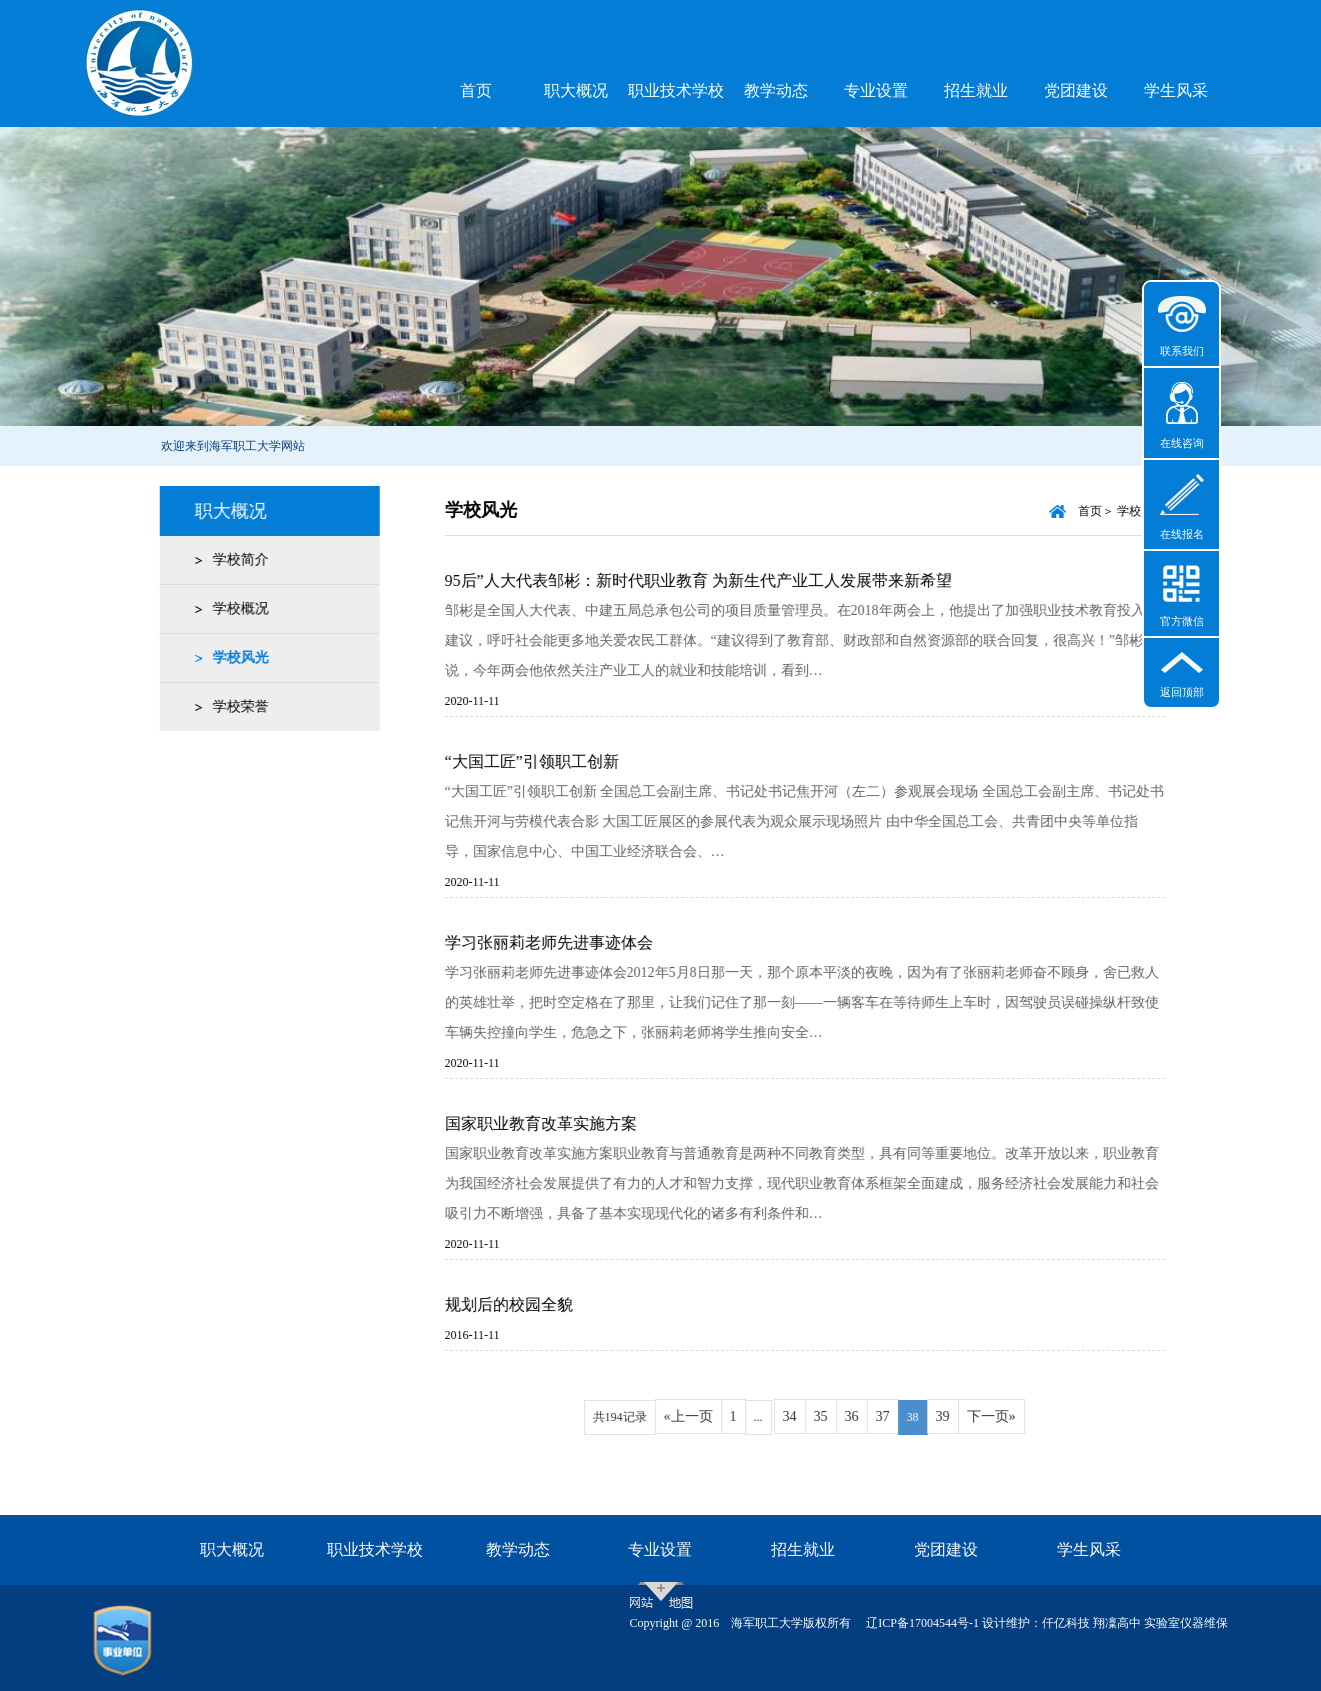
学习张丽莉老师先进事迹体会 (565, 942)
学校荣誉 (235, 706)
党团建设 (1076, 90)
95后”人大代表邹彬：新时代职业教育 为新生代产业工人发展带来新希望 (714, 580)
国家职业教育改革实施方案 (557, 1123)
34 (806, 1416)
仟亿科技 (1066, 1623)
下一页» (1007, 1416)
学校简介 (235, 559)
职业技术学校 (676, 90)
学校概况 (235, 608)
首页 (476, 90)
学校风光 (235, 657)
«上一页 (704, 1416)
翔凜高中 (1117, 1623)
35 (837, 1416)
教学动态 (776, 90)
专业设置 (876, 90)
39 (959, 1416)
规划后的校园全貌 (525, 1304)
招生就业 (976, 90)
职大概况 (576, 90)
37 (899, 1416)
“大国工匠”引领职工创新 (548, 761)
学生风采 (1176, 90)
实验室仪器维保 (1186, 1623)
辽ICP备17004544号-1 (922, 1623)
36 (868, 1416)
